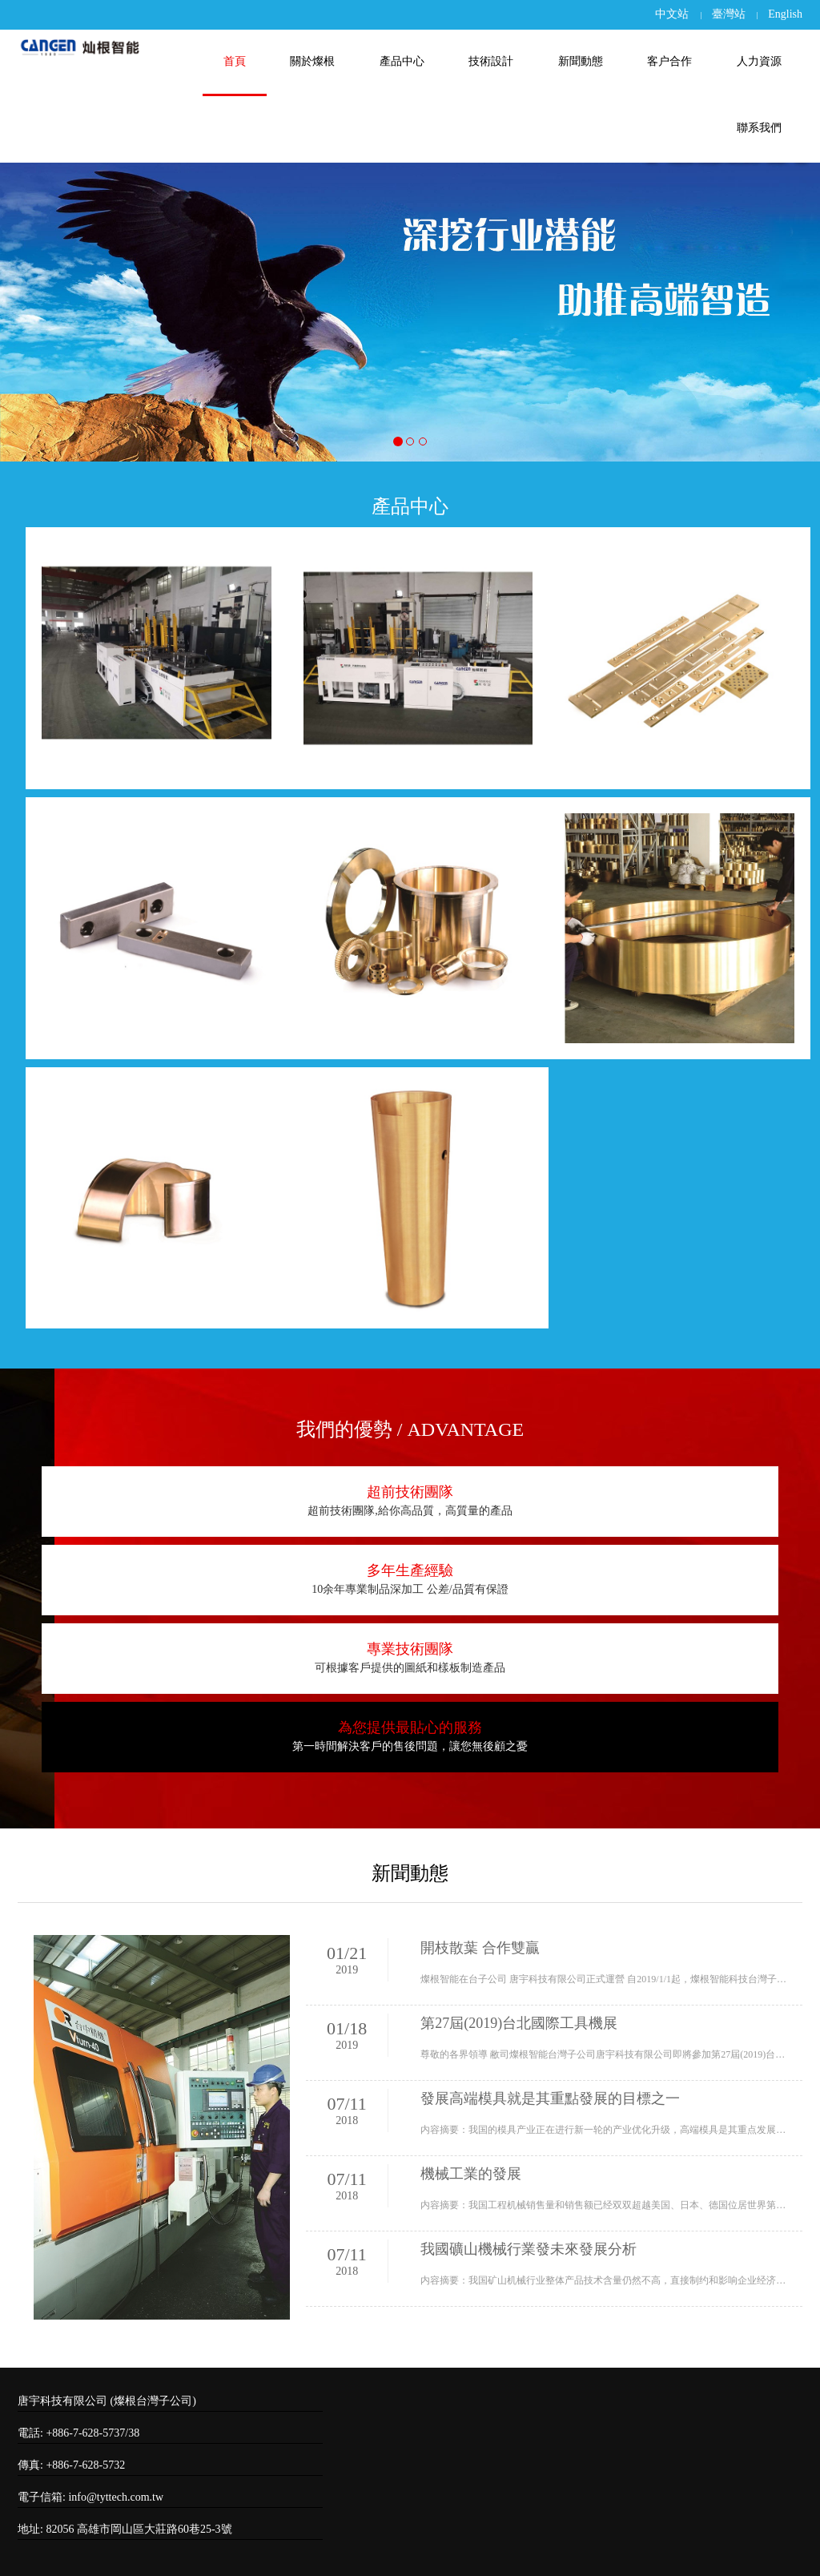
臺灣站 (729, 14)
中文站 (672, 14)
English (785, 14)
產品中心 (402, 61)
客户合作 (669, 61)
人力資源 (759, 61)
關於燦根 (312, 61)
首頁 (234, 61)
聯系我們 (759, 128)
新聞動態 (580, 61)
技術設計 (490, 61)
